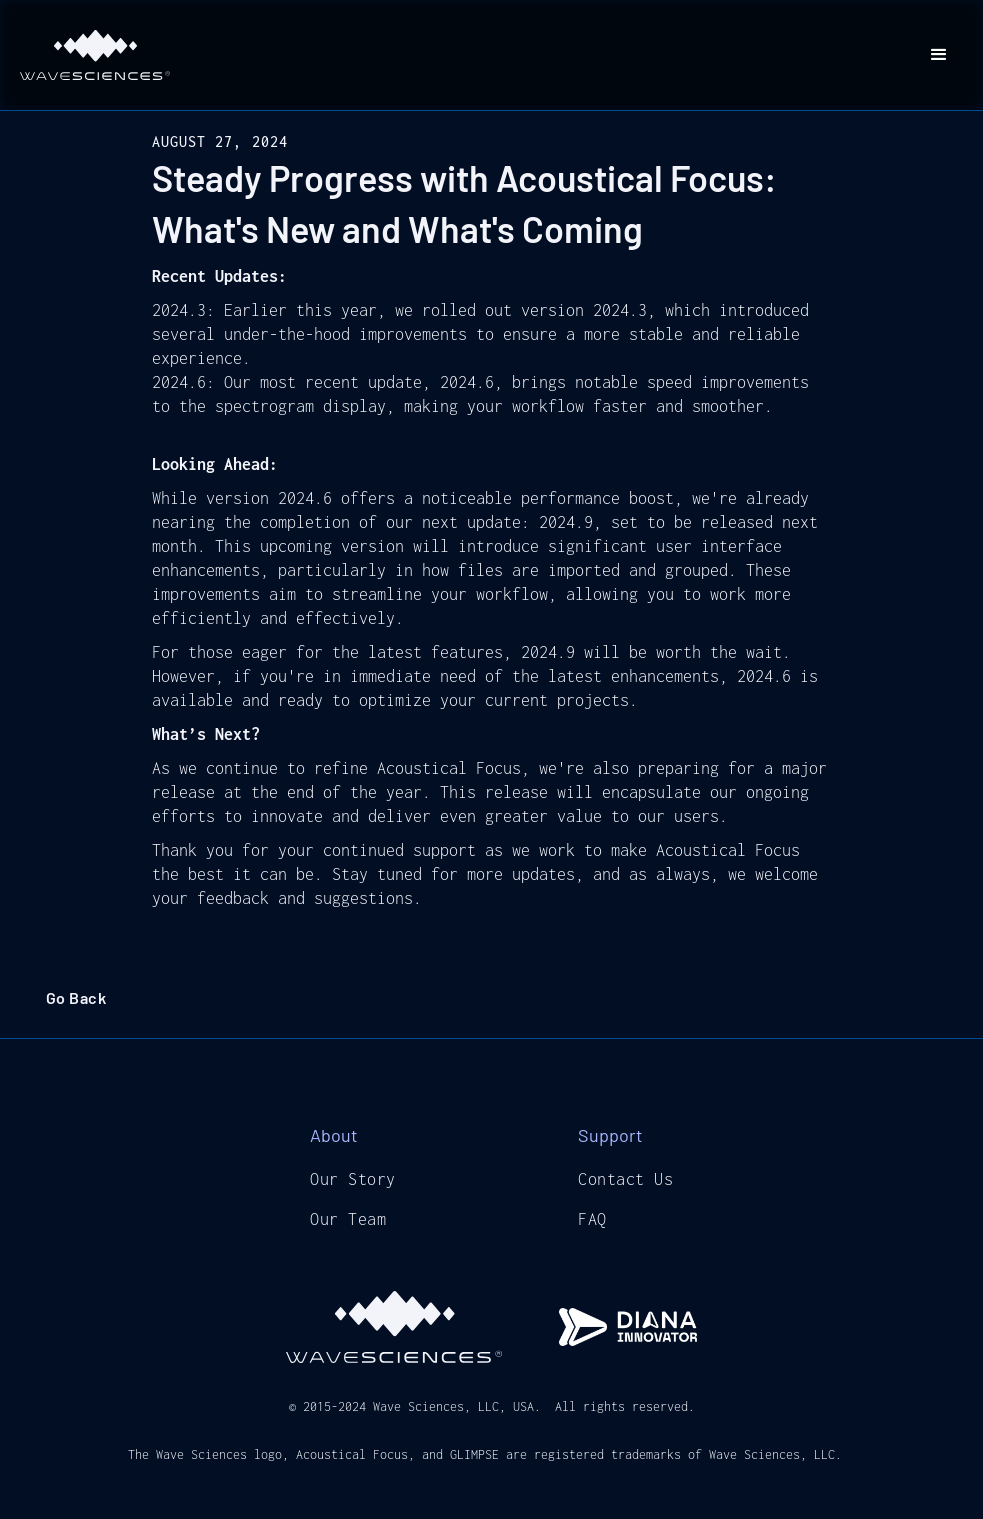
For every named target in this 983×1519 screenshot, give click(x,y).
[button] (939, 55)
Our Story (353, 1179)
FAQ (592, 1219)
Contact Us (625, 1179)
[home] (95, 55)
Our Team (348, 1219)
